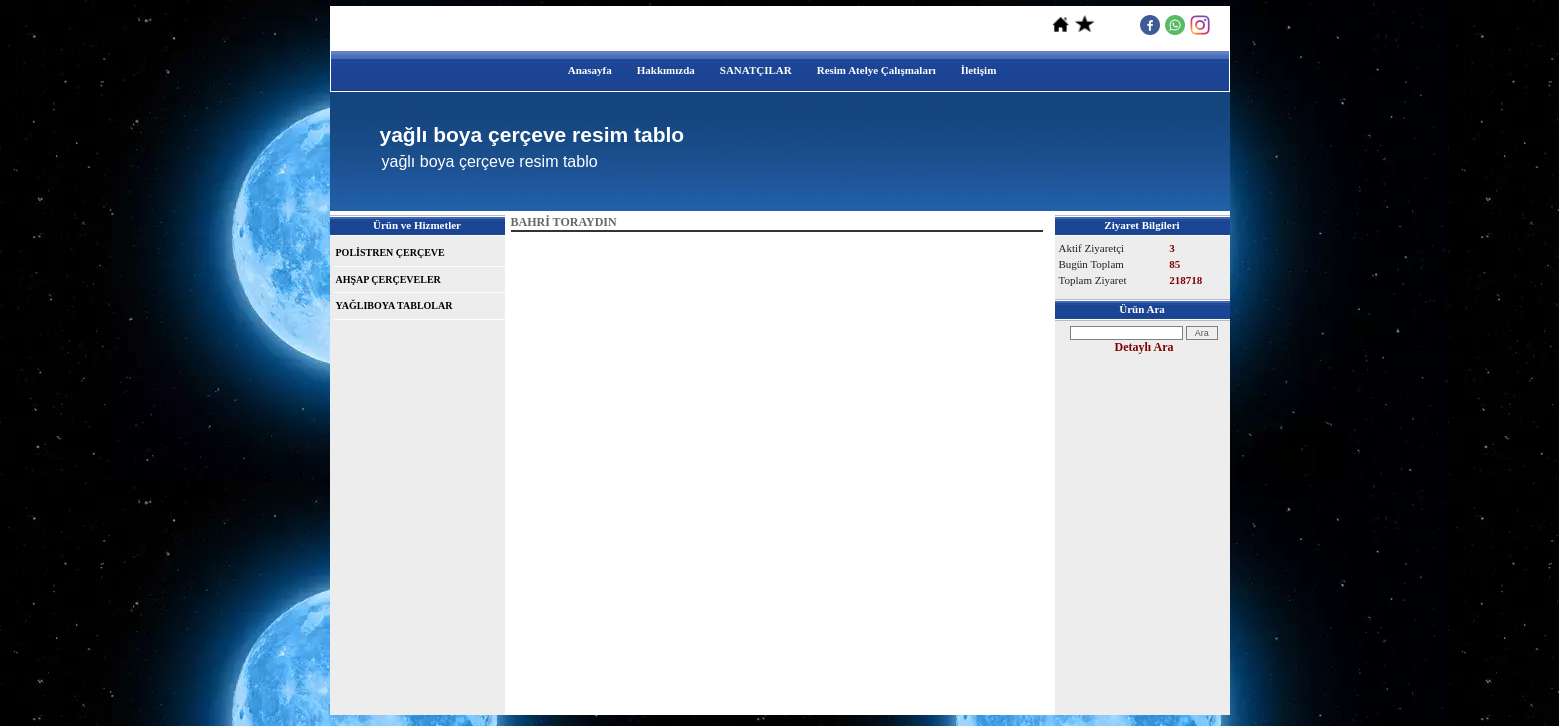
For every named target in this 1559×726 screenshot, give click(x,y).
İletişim (978, 70)
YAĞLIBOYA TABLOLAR (394, 305)
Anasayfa (590, 70)
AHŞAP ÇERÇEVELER (388, 279)
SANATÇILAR (756, 70)
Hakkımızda (666, 70)
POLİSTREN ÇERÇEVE (390, 252)
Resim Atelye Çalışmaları (876, 70)
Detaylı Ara (1144, 347)
